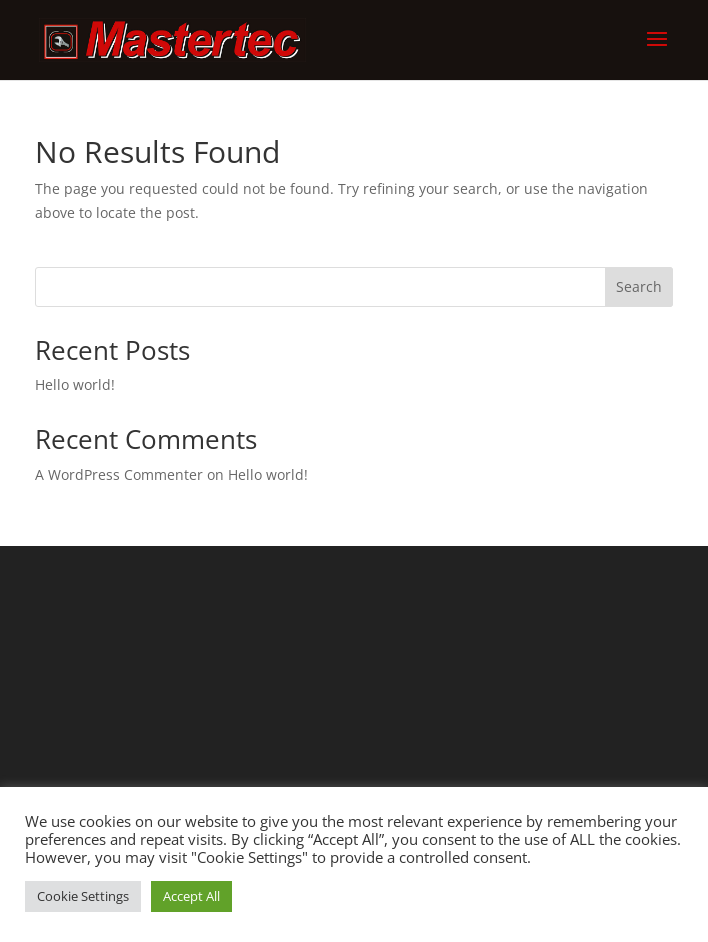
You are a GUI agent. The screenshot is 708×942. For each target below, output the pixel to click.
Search (639, 286)
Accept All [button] (191, 896)
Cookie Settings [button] (83, 896)
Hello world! (75, 384)
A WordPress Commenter (119, 474)
